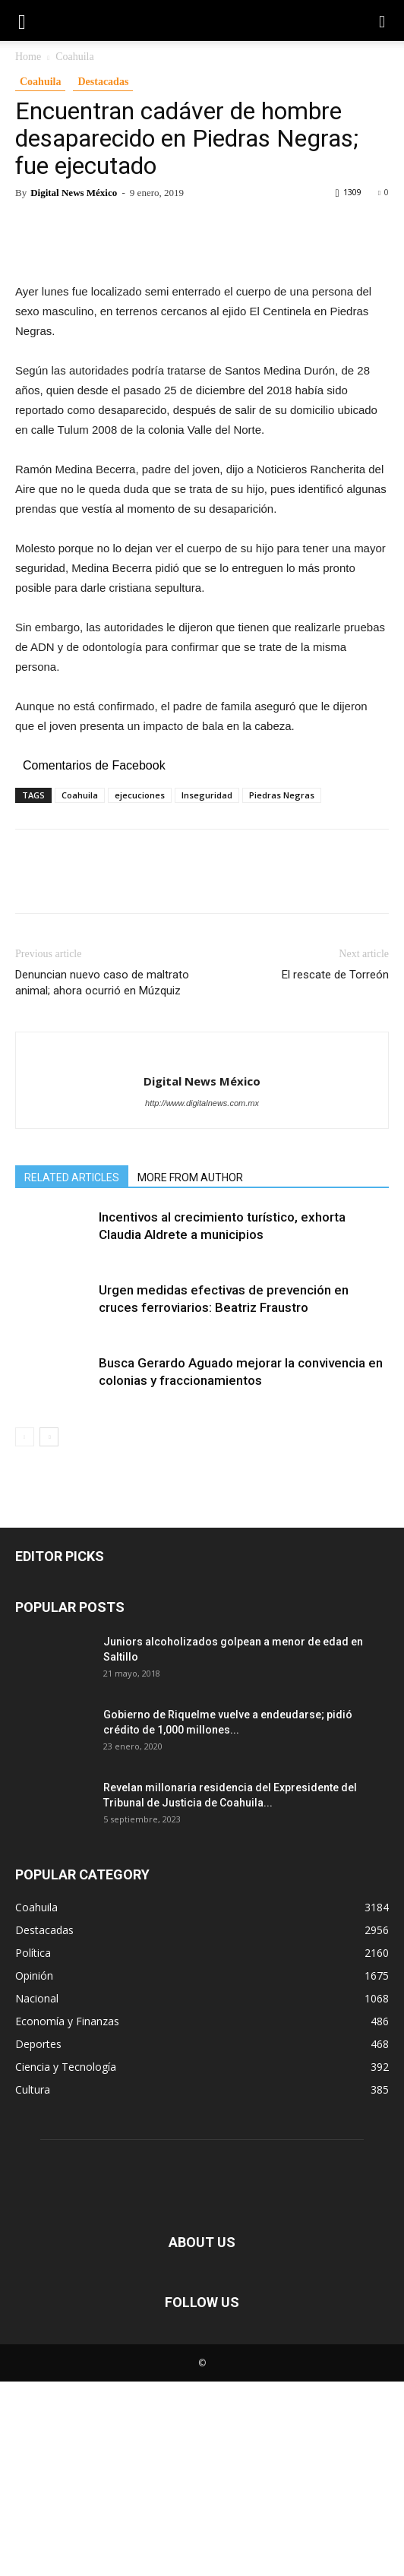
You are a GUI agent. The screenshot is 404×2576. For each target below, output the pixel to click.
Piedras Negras (281, 989)
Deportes (38, 2238)
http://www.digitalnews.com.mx (202, 1297)
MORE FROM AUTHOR (190, 1372)
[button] (382, 20)
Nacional (36, 2193)
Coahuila (74, 56)
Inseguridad (206, 989)
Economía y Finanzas (67, 2215)
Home (28, 56)
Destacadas (102, 81)
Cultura (32, 2284)
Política (33, 2147)
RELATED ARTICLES (71, 1372)
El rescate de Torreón (335, 1169)
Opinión (34, 2170)
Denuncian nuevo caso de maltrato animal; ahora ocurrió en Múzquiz (102, 1177)
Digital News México (73, 192)
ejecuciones (140, 989)
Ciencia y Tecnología (65, 2261)
